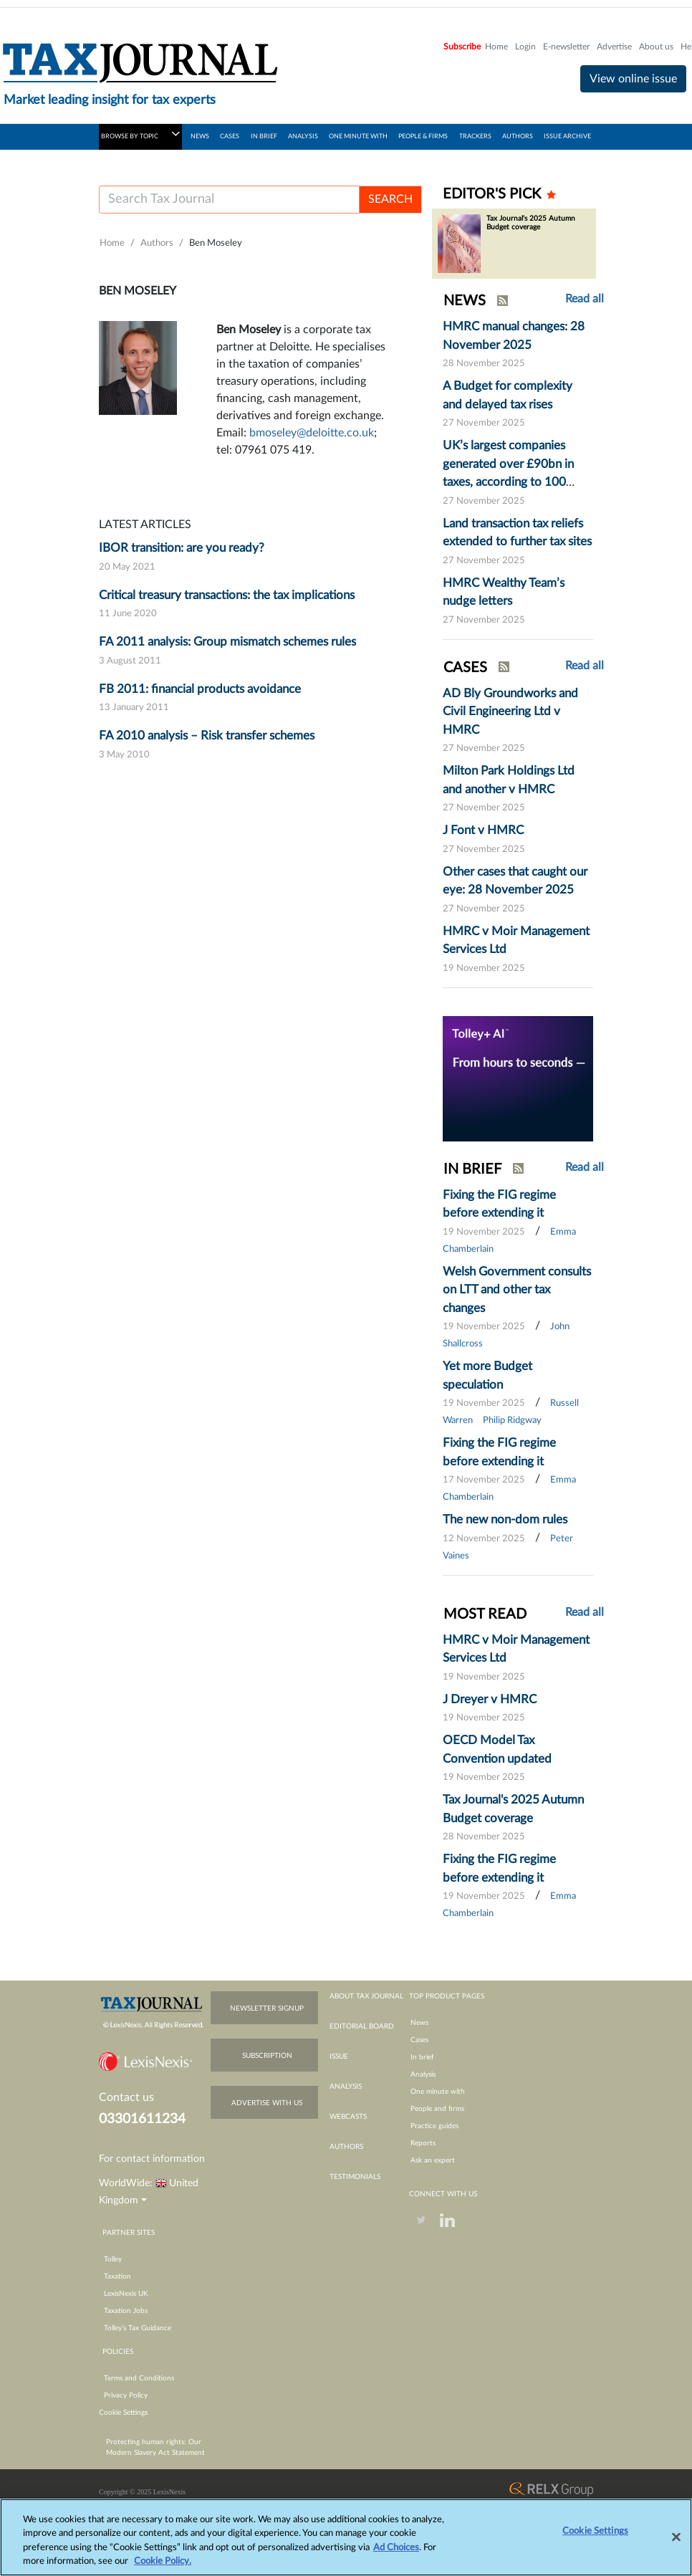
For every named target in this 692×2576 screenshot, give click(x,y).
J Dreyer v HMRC (490, 1699)
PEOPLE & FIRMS (423, 136)
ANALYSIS (303, 136)
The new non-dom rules (505, 1519)
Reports (423, 2143)
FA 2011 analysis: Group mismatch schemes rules (227, 642)
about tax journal (366, 1996)
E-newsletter (566, 46)
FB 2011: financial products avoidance (200, 689)
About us (656, 46)
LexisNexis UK (126, 2293)
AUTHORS (517, 136)
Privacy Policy (126, 2395)
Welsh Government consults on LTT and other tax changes (517, 1289)
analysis (346, 2086)
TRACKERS (475, 136)
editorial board (362, 2026)
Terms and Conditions (139, 2378)
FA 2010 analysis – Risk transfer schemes (206, 735)
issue (339, 2056)
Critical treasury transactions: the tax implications (227, 595)
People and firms (437, 2108)
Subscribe (462, 46)
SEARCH (390, 199)
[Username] (229, 200)
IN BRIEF (264, 136)
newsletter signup (267, 2008)
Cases (419, 2040)
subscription (267, 2055)
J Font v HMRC (483, 830)
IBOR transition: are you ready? (181, 548)
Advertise (614, 46)
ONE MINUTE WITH (358, 136)
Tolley (113, 2259)
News (419, 2022)
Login (525, 46)
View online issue (633, 79)
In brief (422, 2057)
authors (346, 2146)
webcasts (348, 2116)
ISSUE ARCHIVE (567, 136)
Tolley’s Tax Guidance (137, 2328)
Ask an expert (432, 2160)
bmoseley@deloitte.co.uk (311, 433)
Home (496, 46)
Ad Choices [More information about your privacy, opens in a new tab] (396, 2555)
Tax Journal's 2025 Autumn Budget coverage (530, 223)
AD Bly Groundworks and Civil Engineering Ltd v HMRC (510, 711)
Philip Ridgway (512, 1420)
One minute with (437, 2091)
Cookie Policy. (162, 2569)
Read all (584, 299)
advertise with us (266, 2103)
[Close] (676, 2544)
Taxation (117, 2276)
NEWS (200, 136)
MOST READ (485, 1614)
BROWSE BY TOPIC (140, 133)
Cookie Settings (123, 2412)
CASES (229, 136)
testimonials (355, 2176)
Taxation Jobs (126, 2310)
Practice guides (434, 2126)
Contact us (126, 2097)
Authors (156, 243)
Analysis (423, 2074)
